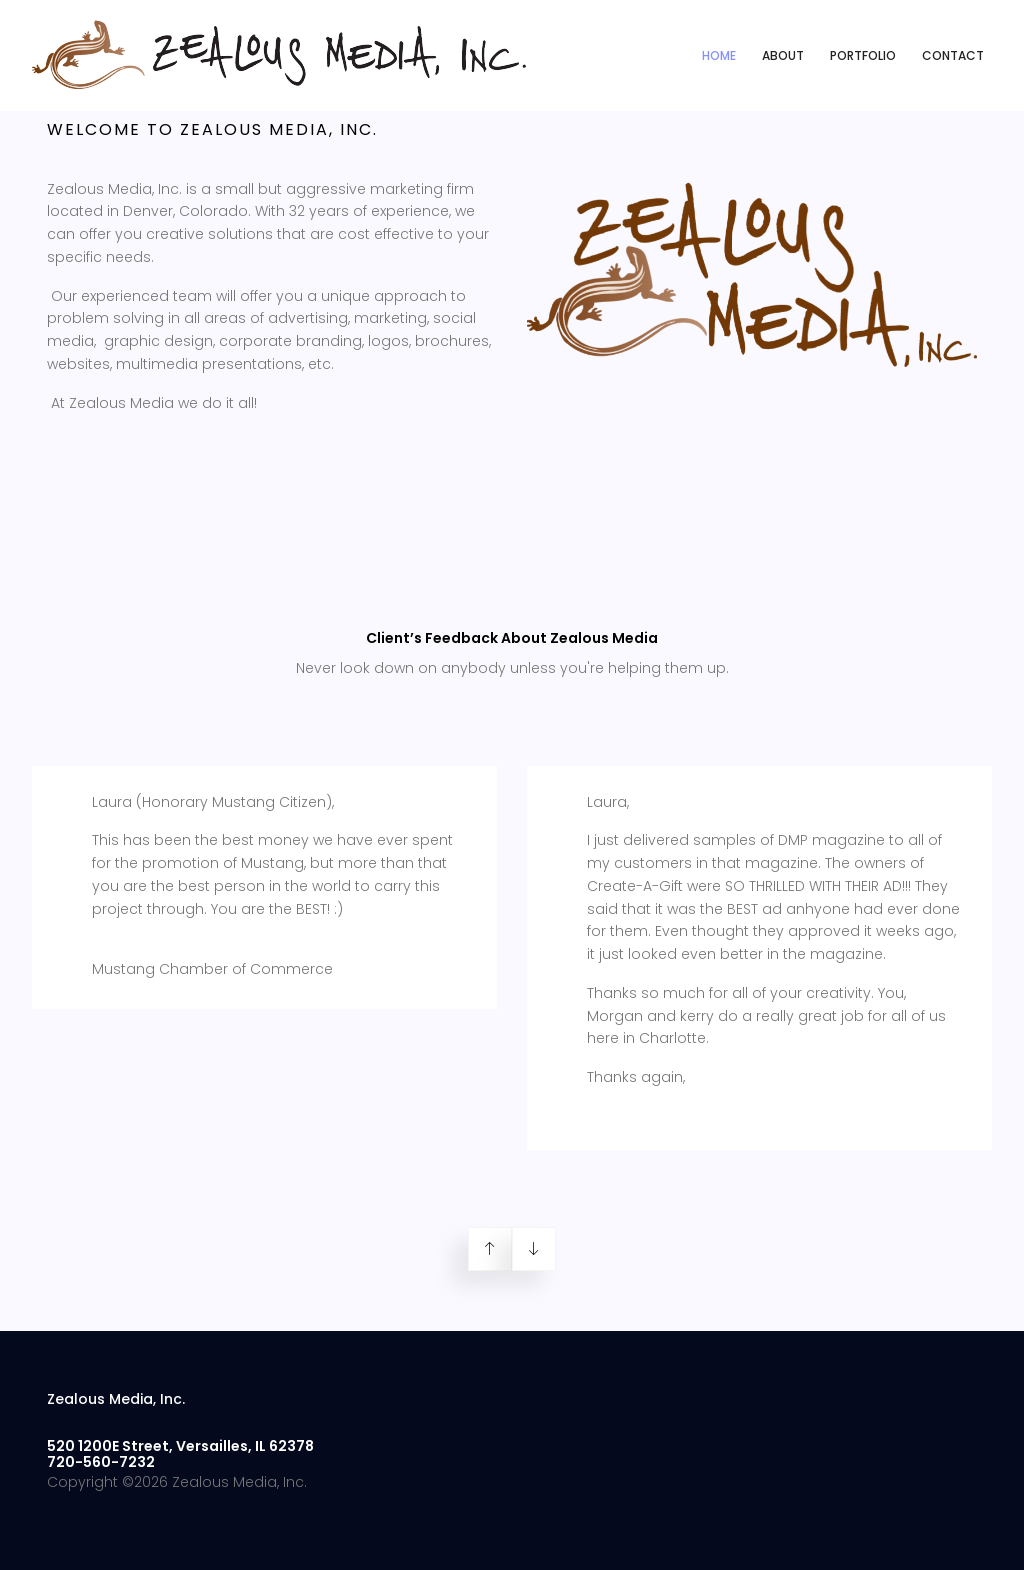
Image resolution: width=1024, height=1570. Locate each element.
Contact (953, 55)
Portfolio (863, 55)
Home (719, 55)
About (783, 55)
